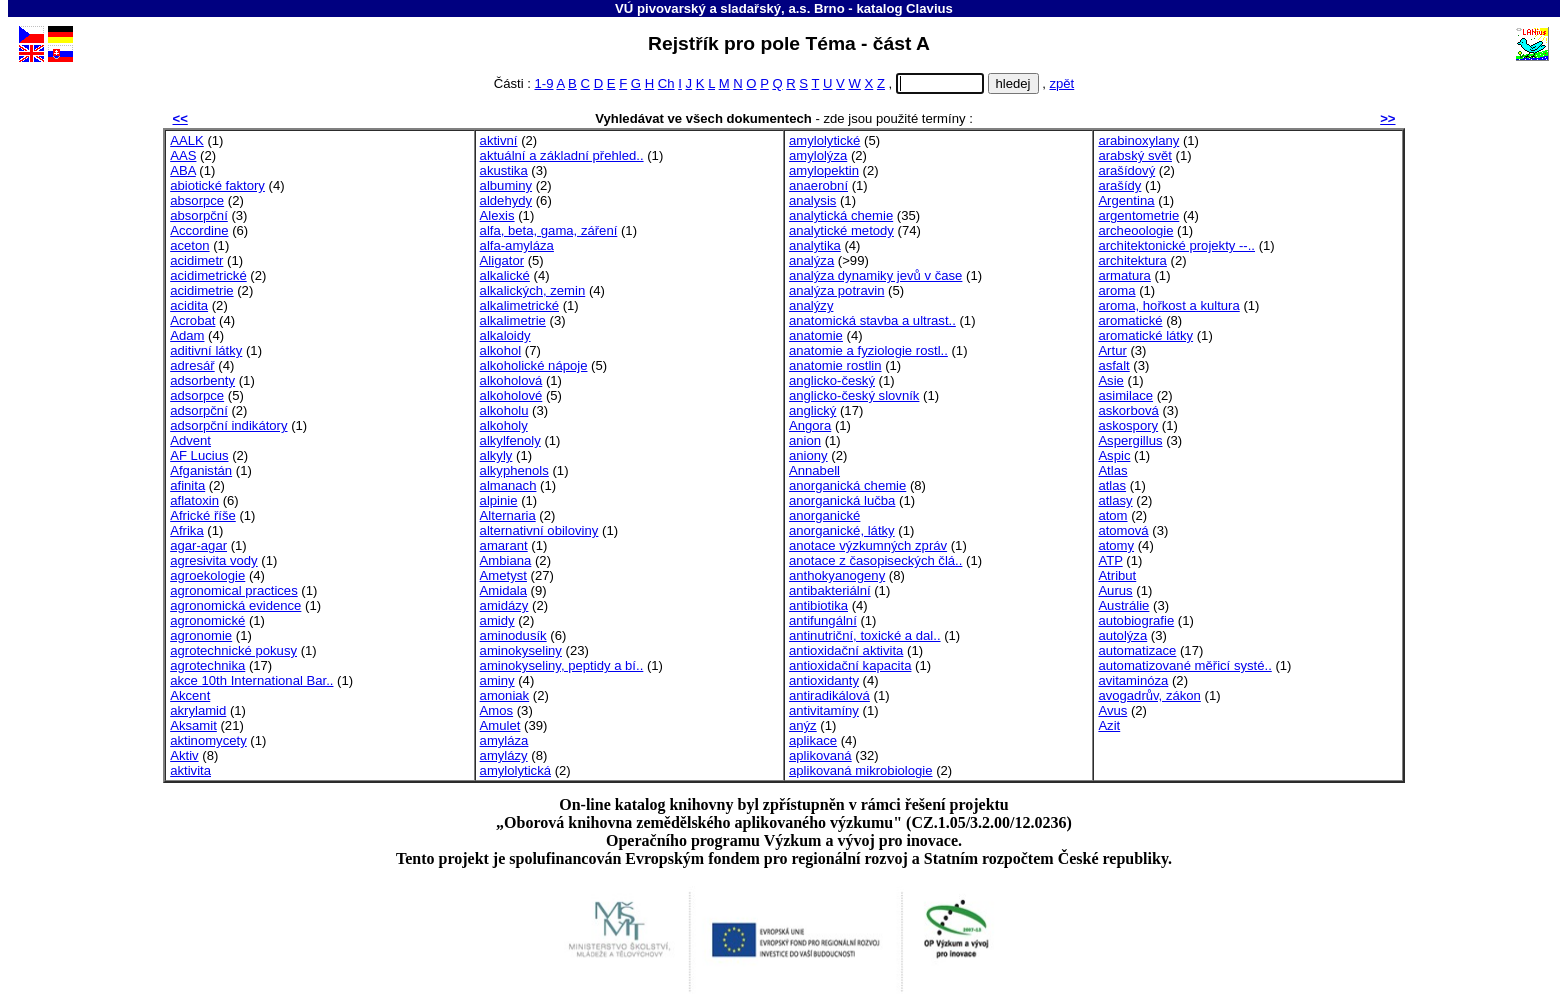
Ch (666, 83)
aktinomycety (208, 740)
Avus (1112, 710)
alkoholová (511, 380)
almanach (508, 485)
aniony (808, 455)
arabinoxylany (1138, 140)
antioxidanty (824, 680)
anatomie (816, 335)
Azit (1109, 725)
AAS (183, 155)
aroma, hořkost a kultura (1168, 305)
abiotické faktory (217, 185)
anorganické (824, 515)
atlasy (1115, 500)
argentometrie (1138, 215)
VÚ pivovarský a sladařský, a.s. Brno (730, 8)
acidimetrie (201, 290)
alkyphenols (514, 470)
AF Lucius (199, 455)
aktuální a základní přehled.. (562, 155)
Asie (1111, 380)
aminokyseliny (521, 650)
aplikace (813, 740)
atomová (1123, 530)
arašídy (1119, 185)
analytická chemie (841, 215)
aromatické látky (1145, 335)
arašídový (1126, 170)
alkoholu (504, 410)
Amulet (500, 725)
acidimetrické (208, 275)
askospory (1128, 425)
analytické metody (841, 230)
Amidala (503, 590)
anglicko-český (832, 380)
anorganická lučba (842, 500)
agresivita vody (213, 560)
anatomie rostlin (835, 365)
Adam (187, 335)
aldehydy (506, 200)
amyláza (504, 740)
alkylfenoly (510, 440)
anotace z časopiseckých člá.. (875, 560)
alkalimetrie (513, 320)
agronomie (201, 635)
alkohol (501, 350)
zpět (1061, 83)
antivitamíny (824, 710)
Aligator (502, 260)
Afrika (187, 530)
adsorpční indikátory (228, 425)
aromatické (1130, 320)
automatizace (1137, 650)
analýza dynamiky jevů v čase (875, 275)
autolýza (1122, 635)
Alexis (497, 215)
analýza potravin (836, 290)
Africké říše (203, 515)
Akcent (190, 695)
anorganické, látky (842, 530)
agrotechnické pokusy (233, 650)
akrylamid (198, 710)
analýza (811, 260)
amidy (497, 620)
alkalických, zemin (533, 290)
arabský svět (1135, 155)
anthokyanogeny (837, 575)
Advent (190, 440)
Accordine (199, 230)
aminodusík (513, 635)
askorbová (1128, 410)
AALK (187, 140)
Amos (497, 710)
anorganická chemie (847, 485)
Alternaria (508, 515)
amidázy (504, 605)
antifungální (823, 620)
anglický (812, 410)
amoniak (505, 695)
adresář (192, 365)
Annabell (814, 470)
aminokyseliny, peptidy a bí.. (562, 665)
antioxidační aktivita (846, 650)
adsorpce (197, 395)
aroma (1116, 290)
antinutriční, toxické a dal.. (865, 635)
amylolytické (824, 140)
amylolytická (515, 770)
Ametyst (503, 575)
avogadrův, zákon (1149, 695)
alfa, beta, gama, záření (549, 230)
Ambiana (506, 560)
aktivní (499, 140)
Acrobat (192, 320)
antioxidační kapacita (850, 665)
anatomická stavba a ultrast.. (872, 320)
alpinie (499, 500)
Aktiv (184, 755)
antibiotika (818, 605)
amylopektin (824, 170)
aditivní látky (206, 350)
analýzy (811, 305)
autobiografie (1136, 620)
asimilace (1125, 395)
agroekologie (207, 575)
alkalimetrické (519, 305)
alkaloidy (505, 335)
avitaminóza (1133, 680)
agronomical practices (234, 590)
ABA (183, 170)
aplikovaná (820, 755)
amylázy (504, 755)
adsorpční (199, 410)
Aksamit (193, 725)
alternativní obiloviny (539, 530)
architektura (1132, 260)
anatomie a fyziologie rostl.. (868, 350)
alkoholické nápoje (534, 365)
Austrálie (1123, 605)
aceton (189, 245)
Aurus (1115, 590)
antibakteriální (830, 590)
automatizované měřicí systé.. (1184, 665)
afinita (187, 485)
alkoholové (511, 395)
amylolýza (818, 155)
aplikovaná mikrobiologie (861, 770)
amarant (504, 545)
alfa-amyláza (517, 245)
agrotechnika (207, 665)
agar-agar (198, 545)
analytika (815, 245)
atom (1112, 515)
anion (805, 440)
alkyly (496, 455)
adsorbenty (202, 380)
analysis (812, 200)
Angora (810, 425)
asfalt (1113, 365)
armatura (1124, 275)
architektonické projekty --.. (1176, 245)
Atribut (1117, 575)
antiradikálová (829, 695)
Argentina (1126, 200)
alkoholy (504, 425)
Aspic (1114, 455)
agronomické (207, 620)
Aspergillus (1130, 440)
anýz (803, 725)
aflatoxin (194, 500)
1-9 (544, 83)
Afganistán (201, 470)
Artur (1112, 350)
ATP (1110, 560)
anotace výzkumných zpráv (868, 545)
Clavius (929, 8)
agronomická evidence (235, 605)
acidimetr (196, 260)
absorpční (199, 215)
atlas (1112, 485)
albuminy (506, 185)
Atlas (1112, 470)
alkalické (505, 275)
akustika (504, 170)
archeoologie (1135, 230)
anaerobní (818, 185)
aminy (497, 680)
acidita (189, 305)
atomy (1116, 545)
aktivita (190, 770)
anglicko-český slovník (854, 395)
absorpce (197, 200)
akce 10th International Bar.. (251, 680)
